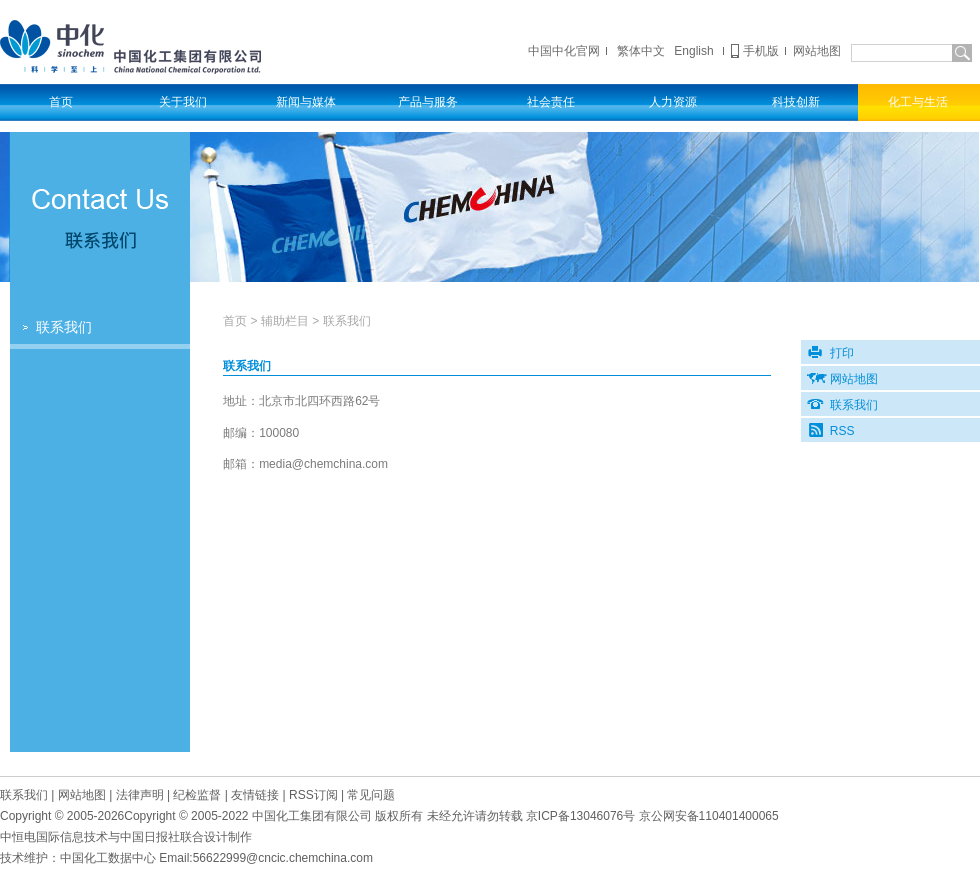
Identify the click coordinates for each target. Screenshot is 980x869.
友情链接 (255, 795)
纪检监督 (197, 795)
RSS (842, 431)
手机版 (761, 51)
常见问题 (371, 795)
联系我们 (64, 327)
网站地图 (817, 51)
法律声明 (140, 795)
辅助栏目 (285, 321)
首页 (235, 321)
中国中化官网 (564, 51)
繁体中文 (641, 51)
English (693, 51)
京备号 (580, 816)
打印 (842, 353)
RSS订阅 (313, 795)
